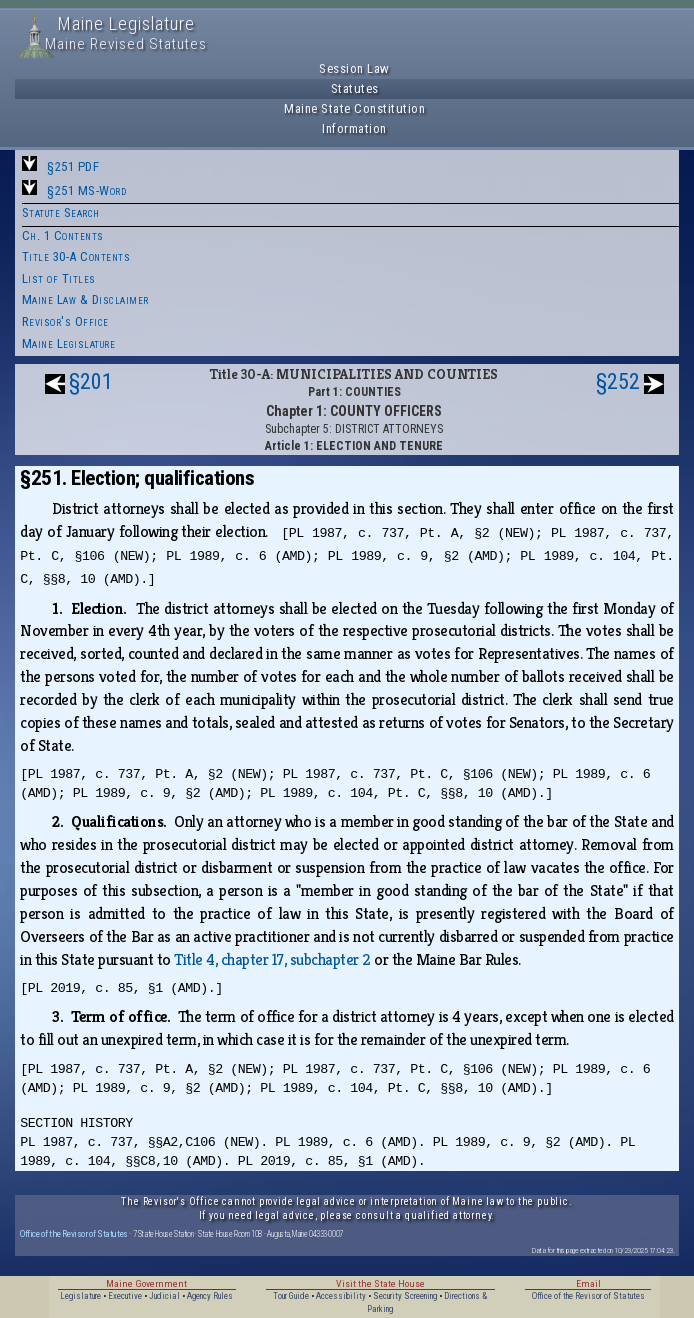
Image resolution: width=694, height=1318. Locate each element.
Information (354, 128)
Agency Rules (210, 1296)
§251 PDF (73, 166)
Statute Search (61, 212)
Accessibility (341, 1296)
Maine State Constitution (354, 108)
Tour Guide (291, 1296)
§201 (91, 381)
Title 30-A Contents (76, 256)
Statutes (355, 88)
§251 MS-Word (86, 190)
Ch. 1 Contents (63, 235)
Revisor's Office (65, 321)
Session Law (354, 68)
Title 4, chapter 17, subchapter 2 (272, 959)
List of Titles (59, 278)
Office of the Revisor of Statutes (74, 1233)
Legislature (80, 1296)
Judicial (164, 1296)
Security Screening (405, 1296)
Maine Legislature (69, 343)
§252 (618, 381)
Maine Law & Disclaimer (85, 299)
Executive (125, 1296)
